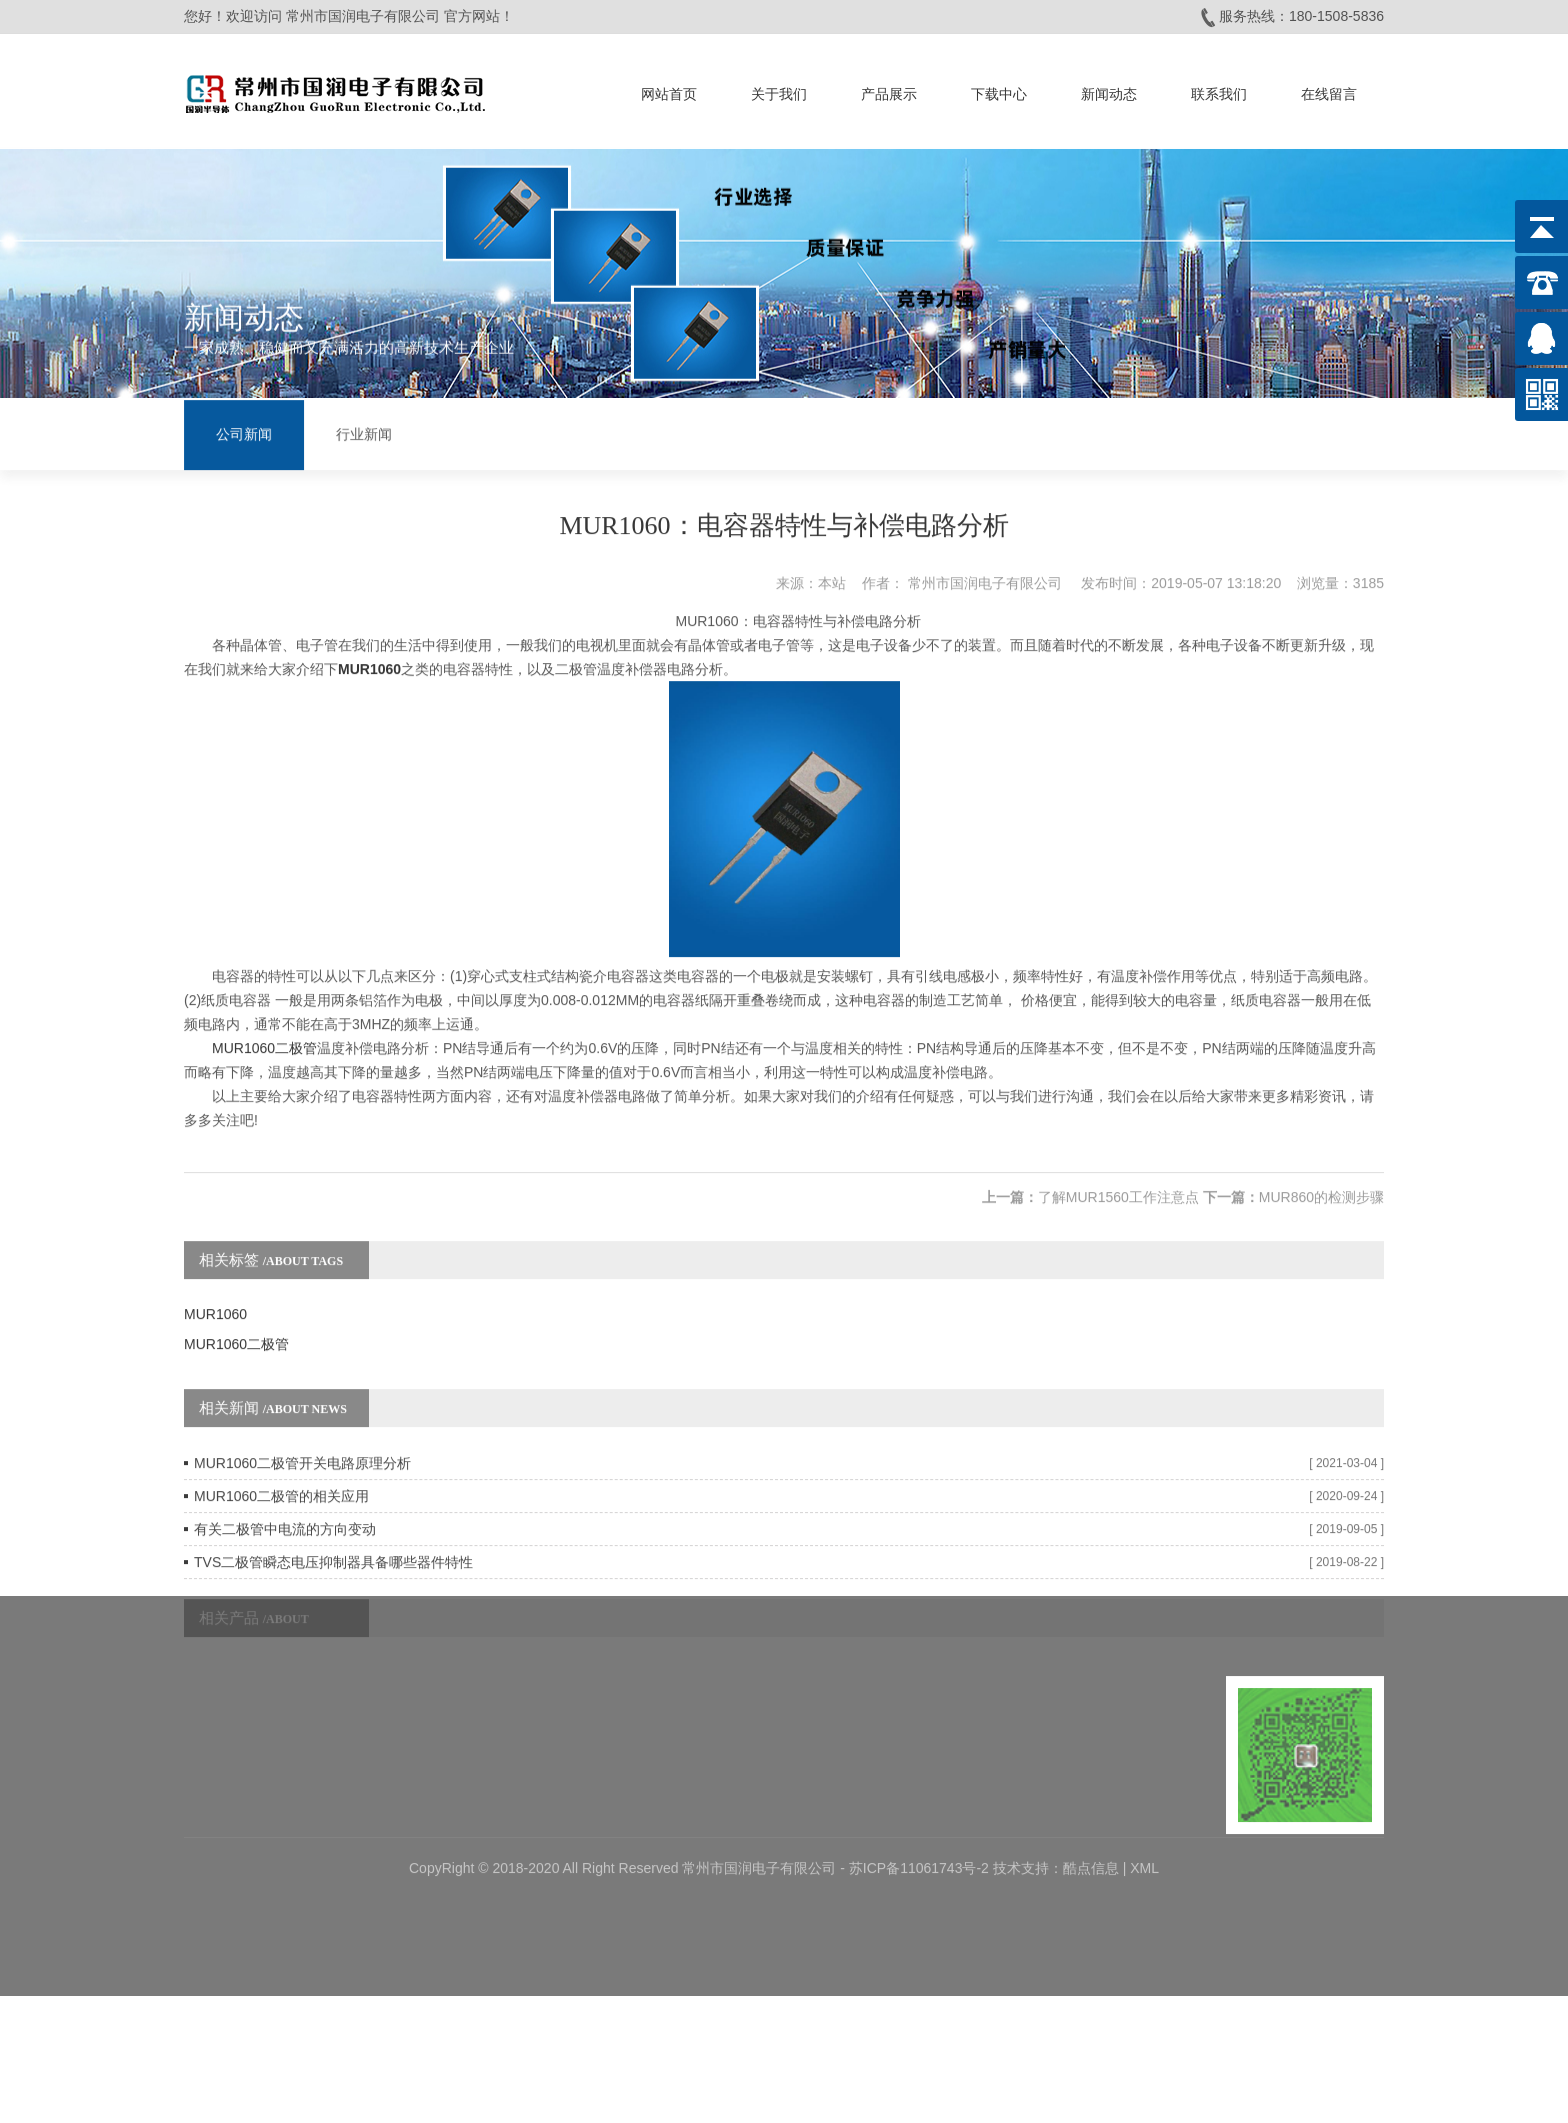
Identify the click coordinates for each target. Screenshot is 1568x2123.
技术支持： (1028, 1787)
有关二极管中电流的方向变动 (285, 1490)
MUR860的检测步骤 (1321, 1158)
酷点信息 (1091, 1787)
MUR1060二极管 (264, 1009)
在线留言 (1329, 89)
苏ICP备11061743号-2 (921, 1787)
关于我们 (779, 89)
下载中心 (999, 89)
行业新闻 (364, 432)
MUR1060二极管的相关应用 (281, 1457)
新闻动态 (1109, 89)
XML (1144, 1787)
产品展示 (889, 89)
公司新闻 (244, 432)
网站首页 (669, 89)
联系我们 (1219, 89)
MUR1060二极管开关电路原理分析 (302, 1424)
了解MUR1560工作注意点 (1118, 1158)
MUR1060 (215, 1275)
